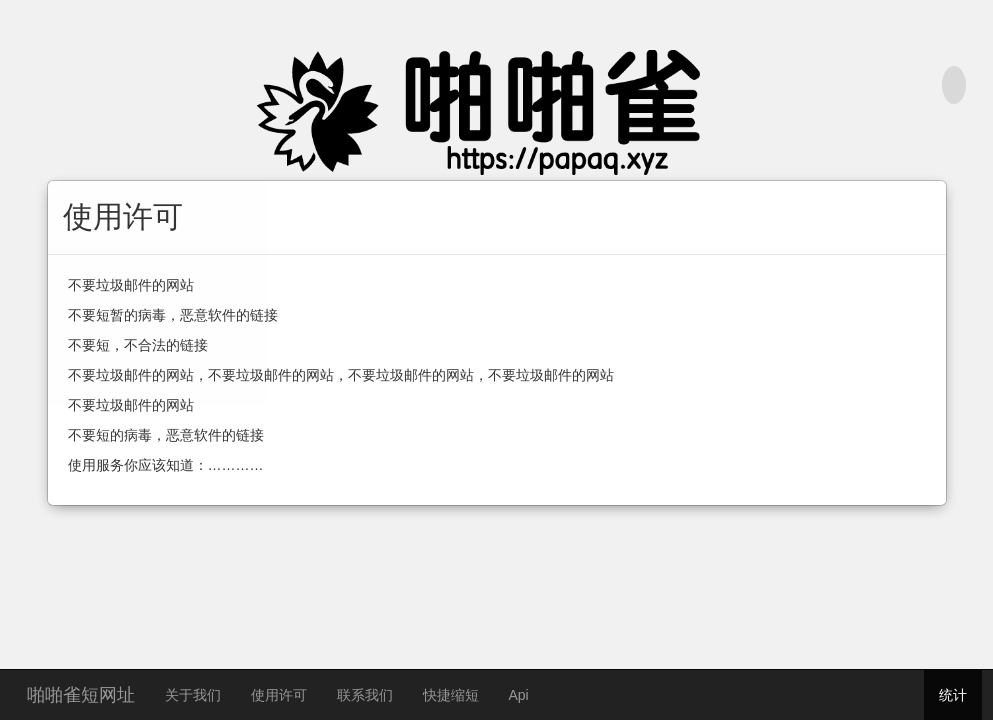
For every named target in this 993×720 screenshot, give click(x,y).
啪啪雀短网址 (81, 692)
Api (519, 695)
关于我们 (193, 695)
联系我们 (365, 695)
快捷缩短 (451, 695)
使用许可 (279, 695)
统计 (953, 695)
